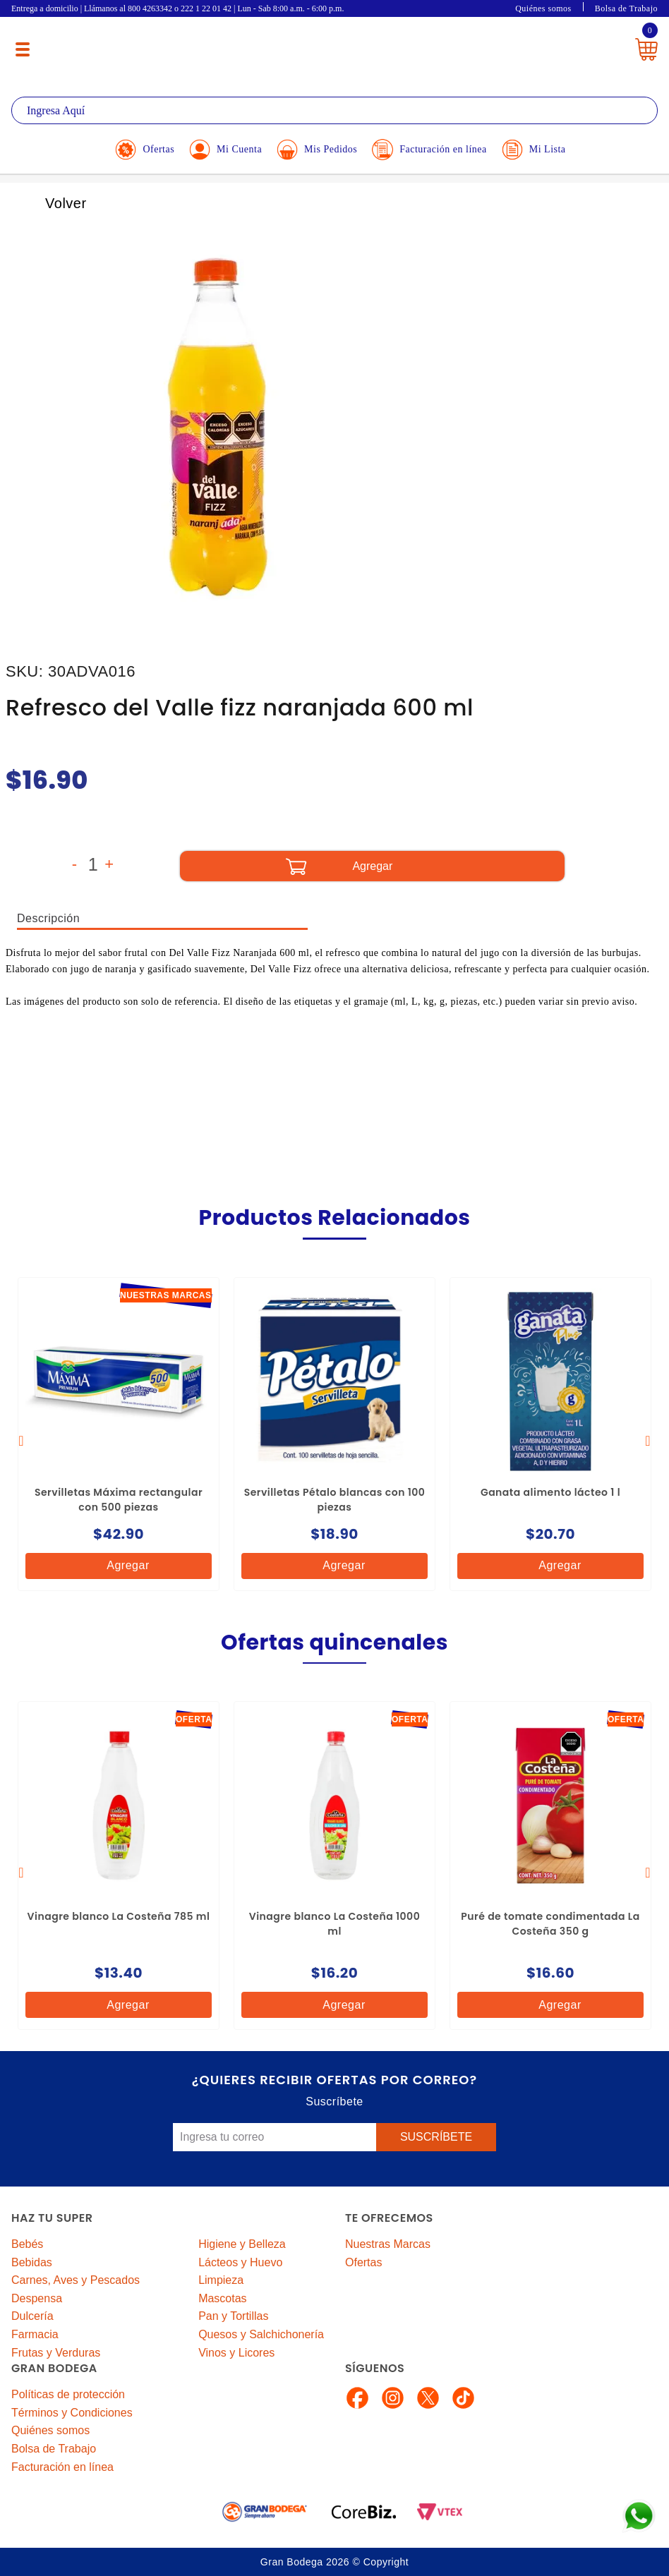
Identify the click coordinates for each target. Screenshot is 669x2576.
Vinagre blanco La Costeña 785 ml (119, 1916)
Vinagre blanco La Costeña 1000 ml (334, 1923)
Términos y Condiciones (72, 2413)
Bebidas (31, 2262)
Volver (50, 203)
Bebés (27, 2244)
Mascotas (222, 2298)
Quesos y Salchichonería (261, 2334)
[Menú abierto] (22, 49)
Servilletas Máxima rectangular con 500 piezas (119, 1499)
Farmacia (35, 2334)
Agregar (116, 1566)
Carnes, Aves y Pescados (75, 2280)
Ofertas (363, 2262)
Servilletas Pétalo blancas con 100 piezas (335, 1499)
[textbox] (334, 110)
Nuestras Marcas (387, 2244)
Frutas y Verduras (55, 2353)
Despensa (36, 2298)
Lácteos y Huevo (240, 2262)
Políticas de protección (68, 2394)
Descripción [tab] (48, 918)
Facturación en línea (62, 2467)
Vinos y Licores (236, 2353)
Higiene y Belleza (242, 2244)
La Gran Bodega (325, 44)
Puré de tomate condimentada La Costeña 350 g (550, 1923)
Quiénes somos (543, 8)
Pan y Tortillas (233, 2316)
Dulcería (32, 2316)
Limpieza (220, 2280)
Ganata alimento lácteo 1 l (550, 1492)
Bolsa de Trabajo (626, 8)
